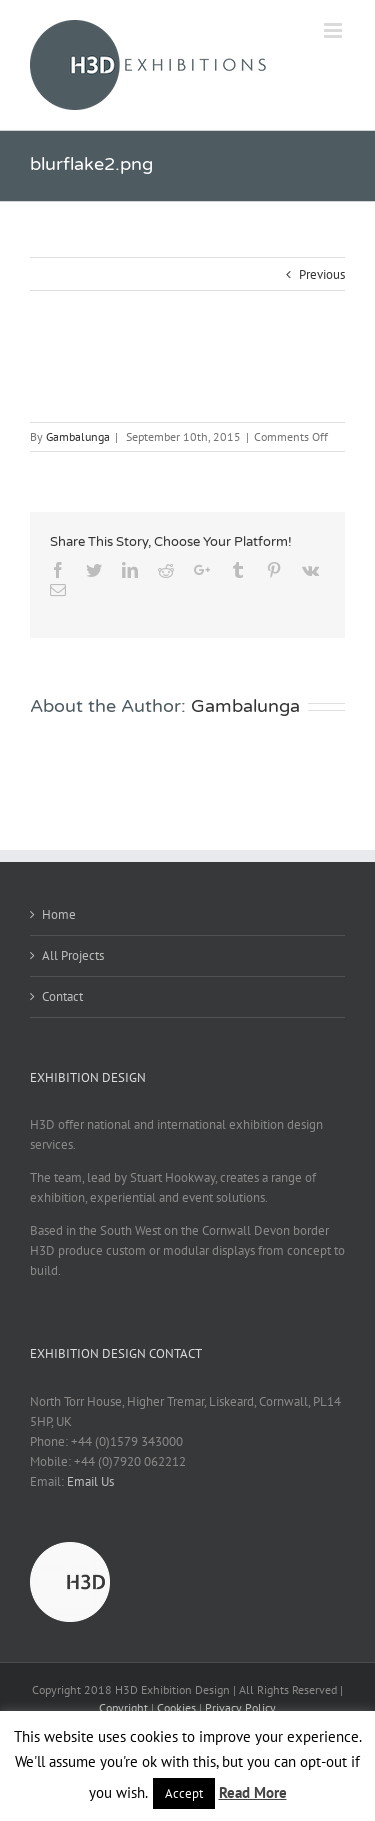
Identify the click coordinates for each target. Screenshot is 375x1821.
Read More (253, 1792)
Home (59, 914)
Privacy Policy (240, 1707)
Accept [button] (184, 1793)
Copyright (123, 1707)
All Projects (73, 955)
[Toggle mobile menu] (334, 30)
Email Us (90, 1481)
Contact (62, 996)
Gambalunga (78, 436)
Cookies (176, 1707)
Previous (322, 274)
